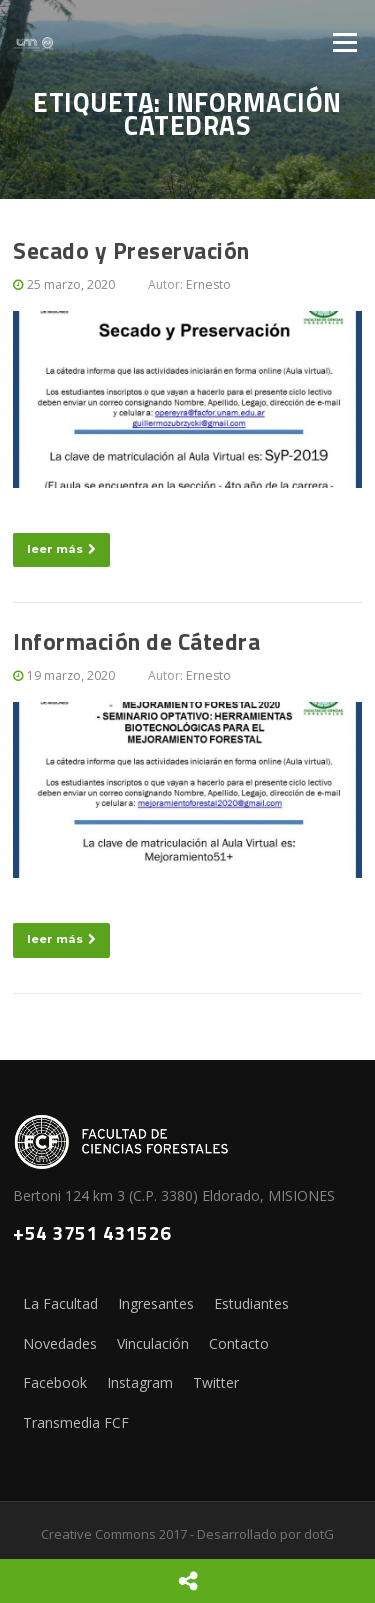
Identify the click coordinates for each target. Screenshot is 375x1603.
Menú (344, 42)
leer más (61, 549)
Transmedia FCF (76, 1422)
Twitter (216, 1382)
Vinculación (153, 1343)
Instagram (140, 1382)
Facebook (55, 1382)
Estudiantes (251, 1303)
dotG (319, 1534)
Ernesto (208, 284)
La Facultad (60, 1303)
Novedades (60, 1343)
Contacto (239, 1343)
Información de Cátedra (136, 641)
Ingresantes (156, 1303)
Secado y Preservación (131, 250)
